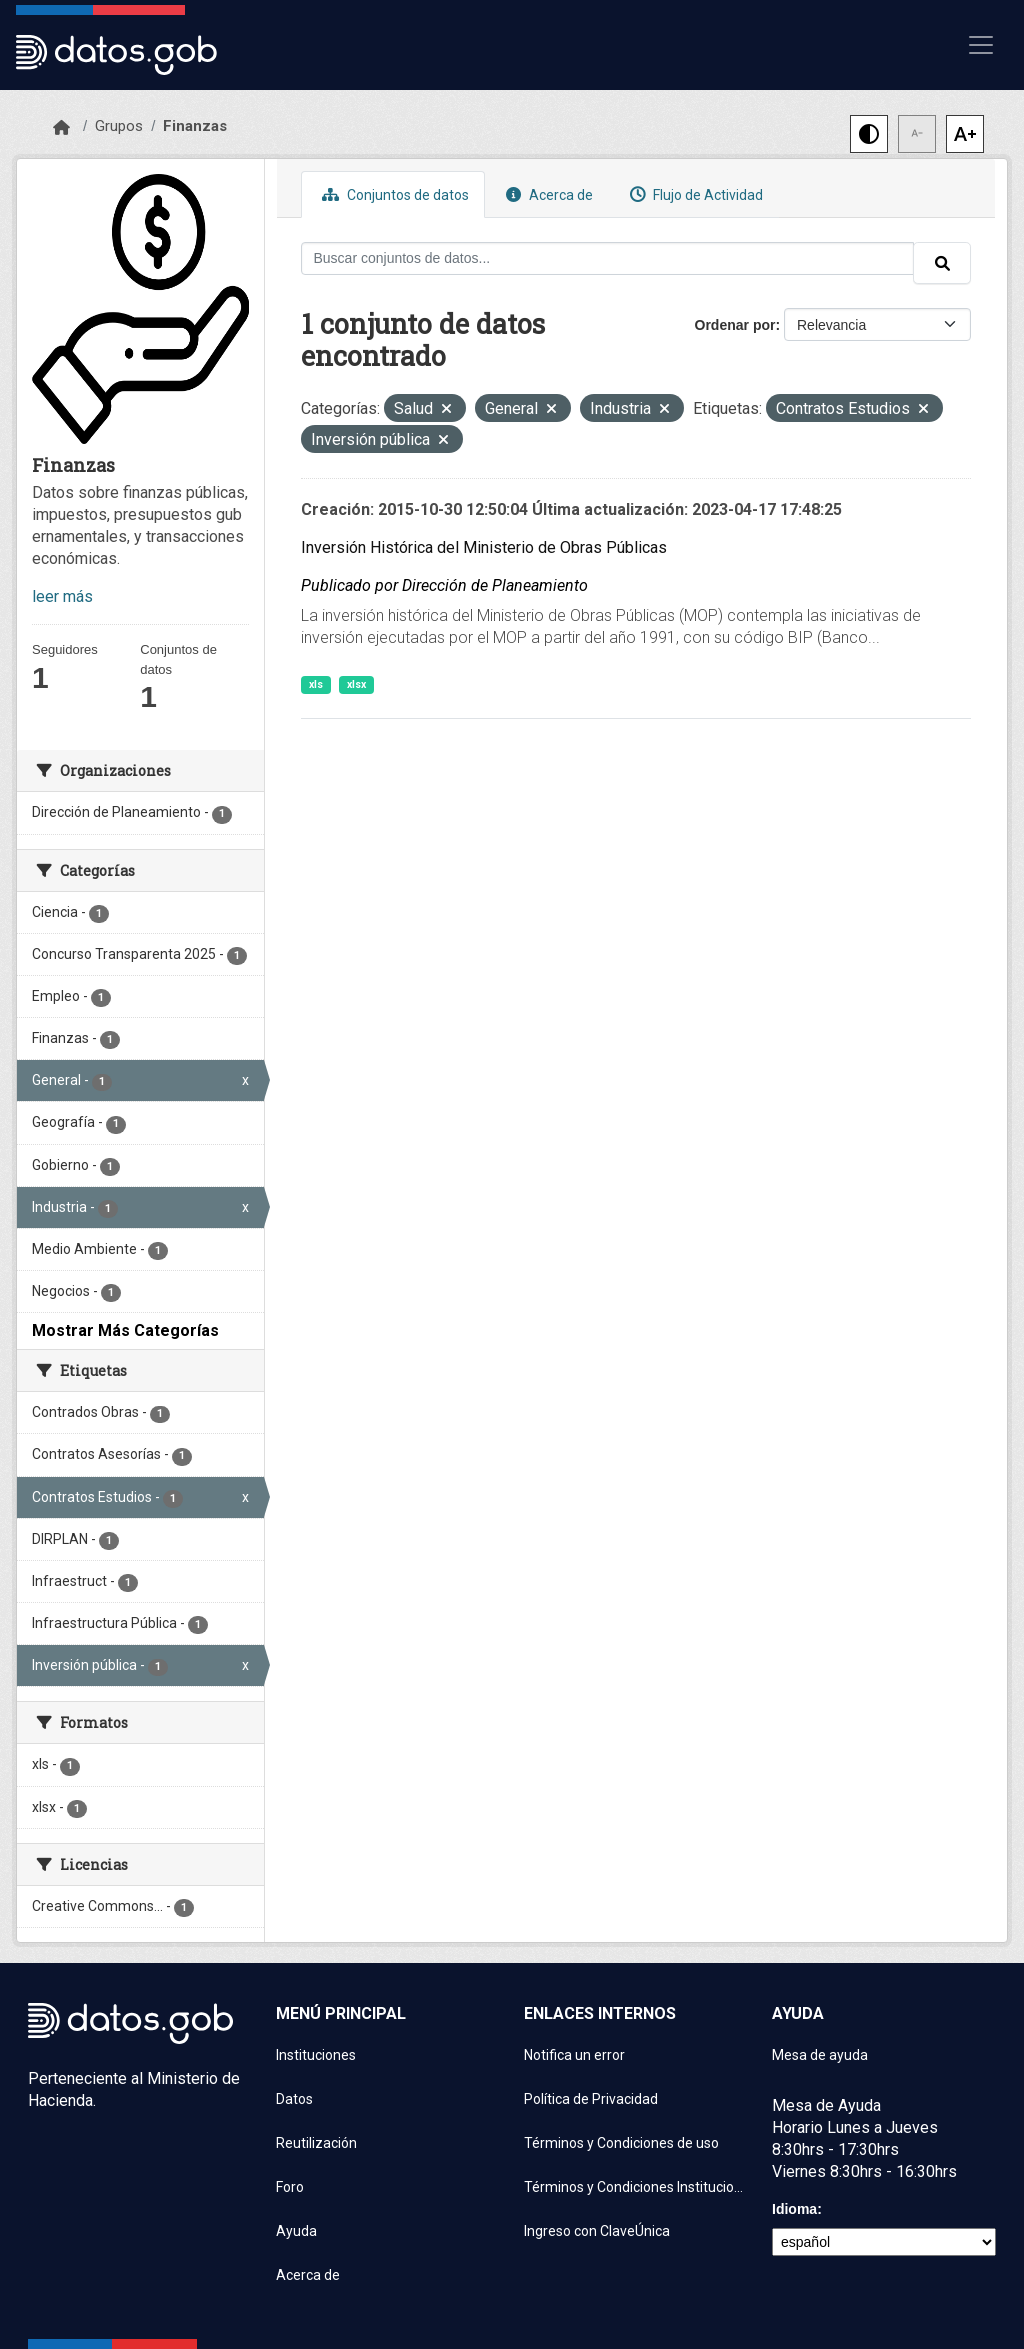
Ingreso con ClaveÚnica (597, 2231)
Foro (290, 2187)
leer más (62, 596)
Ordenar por (735, 325)
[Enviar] (942, 263)
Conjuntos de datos (393, 194)
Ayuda (296, 2231)
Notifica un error (574, 2055)
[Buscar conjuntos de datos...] (608, 258)
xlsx (356, 684)
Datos (294, 2099)
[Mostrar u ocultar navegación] (981, 45)
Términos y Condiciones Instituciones (636, 2187)
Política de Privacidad (591, 2099)
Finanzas (195, 126)
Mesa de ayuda (820, 2055)
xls (316, 684)
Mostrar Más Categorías (125, 1330)
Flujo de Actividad (694, 194)
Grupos (119, 126)
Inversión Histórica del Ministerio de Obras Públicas (484, 547)
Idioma (794, 2209)
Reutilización (316, 2143)
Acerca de (547, 194)
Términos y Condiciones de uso (621, 2143)
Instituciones (316, 2055)
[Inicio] (61, 128)
